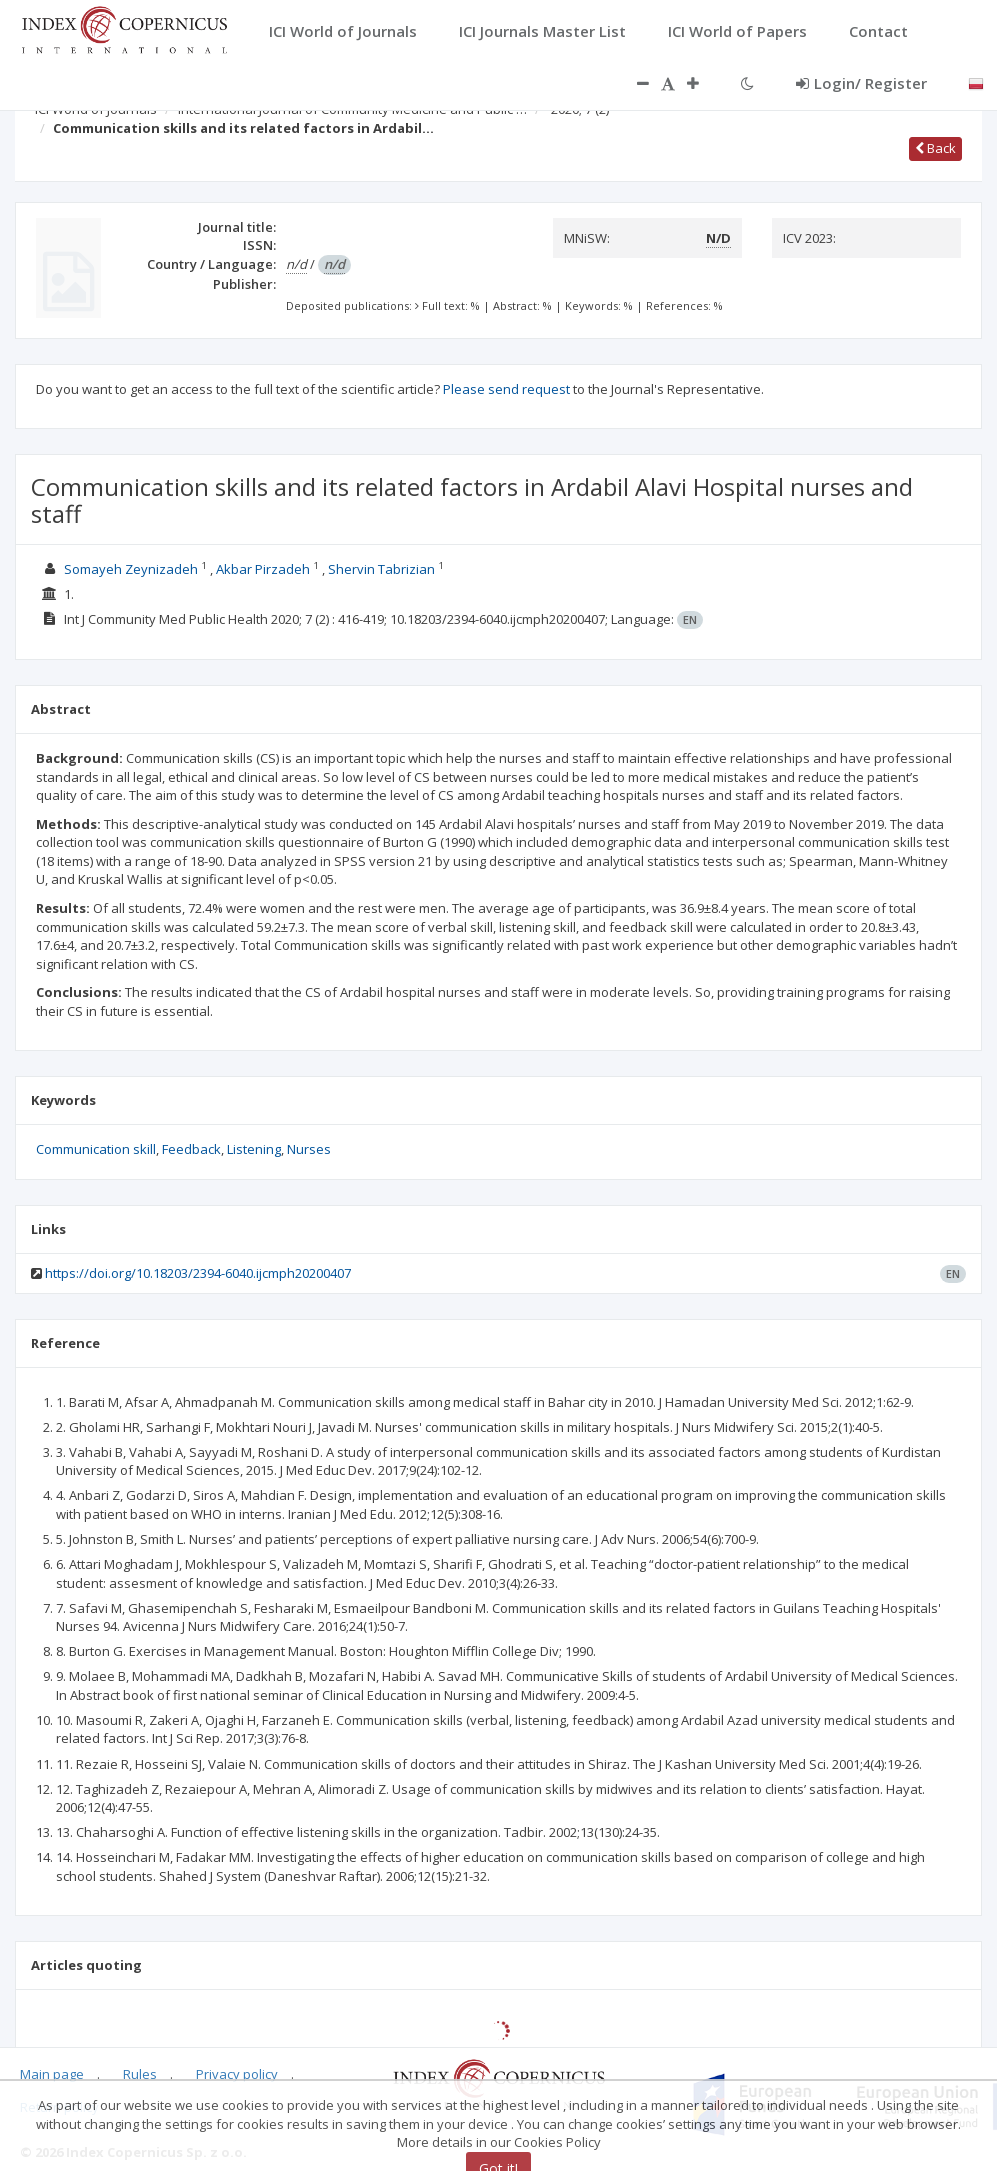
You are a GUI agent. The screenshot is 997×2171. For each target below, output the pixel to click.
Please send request (506, 389)
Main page (52, 2074)
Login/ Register (861, 83)
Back (935, 148)
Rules (140, 2074)
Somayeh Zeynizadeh (131, 569)
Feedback (191, 1149)
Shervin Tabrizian (381, 569)
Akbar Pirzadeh (263, 569)
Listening (254, 1149)
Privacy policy (237, 2074)
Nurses (309, 1149)
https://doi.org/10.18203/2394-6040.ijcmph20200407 (198, 1273)
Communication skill (96, 1149)
